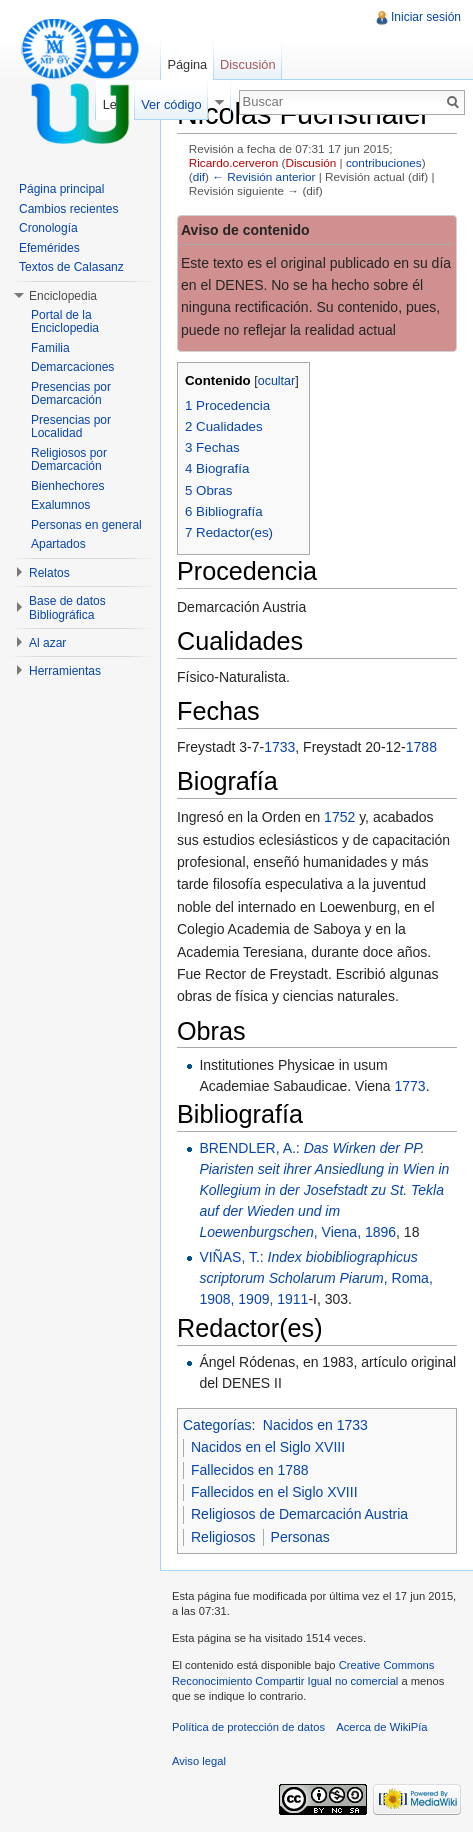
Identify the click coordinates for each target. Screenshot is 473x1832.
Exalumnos (60, 505)
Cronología (48, 228)
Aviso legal (199, 1761)
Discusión (310, 162)
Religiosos (223, 1537)
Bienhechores (67, 486)
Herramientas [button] (65, 671)
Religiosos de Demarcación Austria (299, 1514)
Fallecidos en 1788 (250, 1470)
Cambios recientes (68, 209)
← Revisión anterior (263, 176)
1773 (410, 1086)
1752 (339, 817)
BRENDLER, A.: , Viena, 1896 (324, 1190)
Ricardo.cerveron (233, 162)
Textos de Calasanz (71, 267)
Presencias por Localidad (71, 427)
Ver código (171, 104)
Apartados (58, 544)
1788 (421, 747)
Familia (50, 348)
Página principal (61, 189)
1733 (279, 747)
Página (187, 64)
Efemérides (49, 248)
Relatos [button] (49, 573)
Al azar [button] (47, 643)
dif (199, 176)
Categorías (217, 1425)
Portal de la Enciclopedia (65, 322)
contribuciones (384, 162)
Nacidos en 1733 (315, 1425)
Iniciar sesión (426, 17)
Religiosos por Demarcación (69, 460)
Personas (300, 1537)
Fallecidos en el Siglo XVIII (274, 1492)
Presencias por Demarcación (71, 394)
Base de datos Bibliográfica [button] (67, 608)
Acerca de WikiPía (381, 1727)
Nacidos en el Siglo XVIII (268, 1447)
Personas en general (86, 525)
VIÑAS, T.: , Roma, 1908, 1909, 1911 (315, 1278)
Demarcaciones (72, 367)
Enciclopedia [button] (63, 296)
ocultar (277, 381)
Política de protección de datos (248, 1727)
